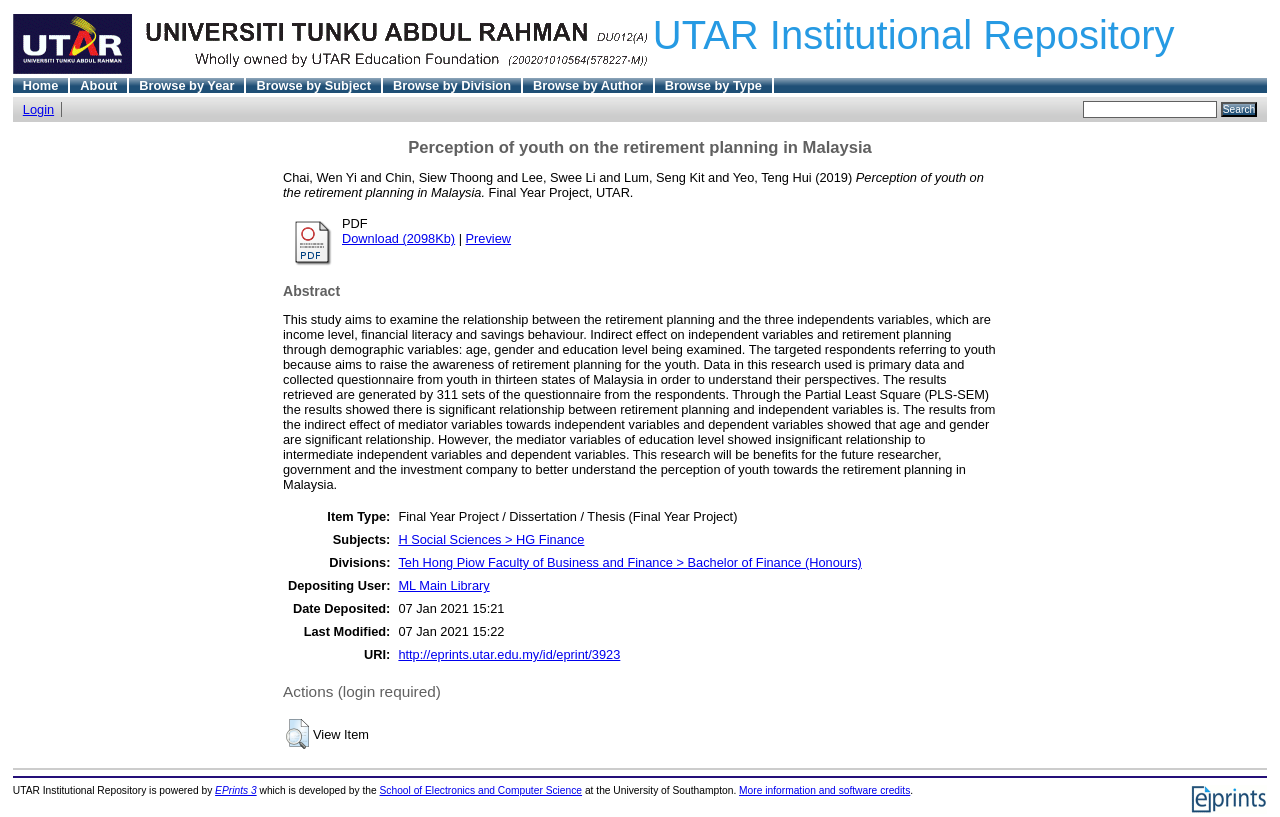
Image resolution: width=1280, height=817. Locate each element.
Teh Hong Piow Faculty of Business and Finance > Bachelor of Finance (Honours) (629, 562)
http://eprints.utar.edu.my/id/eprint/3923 (509, 654)
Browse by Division (452, 85)
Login (38, 109)
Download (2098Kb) (398, 238)
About (98, 85)
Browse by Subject (313, 85)
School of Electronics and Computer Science (481, 790)
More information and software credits (824, 790)
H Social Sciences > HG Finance (491, 539)
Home (41, 85)
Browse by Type (713, 85)
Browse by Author (588, 85)
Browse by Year (186, 85)
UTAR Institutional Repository (914, 35)
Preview (489, 238)
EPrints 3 (236, 790)
